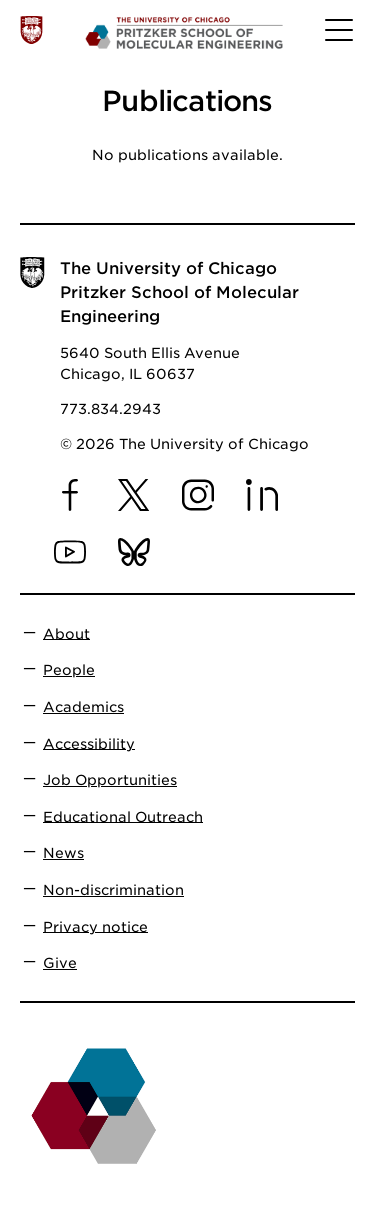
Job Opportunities (110, 780)
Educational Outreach (123, 816)
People (69, 670)
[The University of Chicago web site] (31, 29)
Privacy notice (95, 926)
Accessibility (89, 743)
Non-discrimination (113, 890)
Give (60, 963)
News (63, 853)
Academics (83, 707)
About (66, 633)
